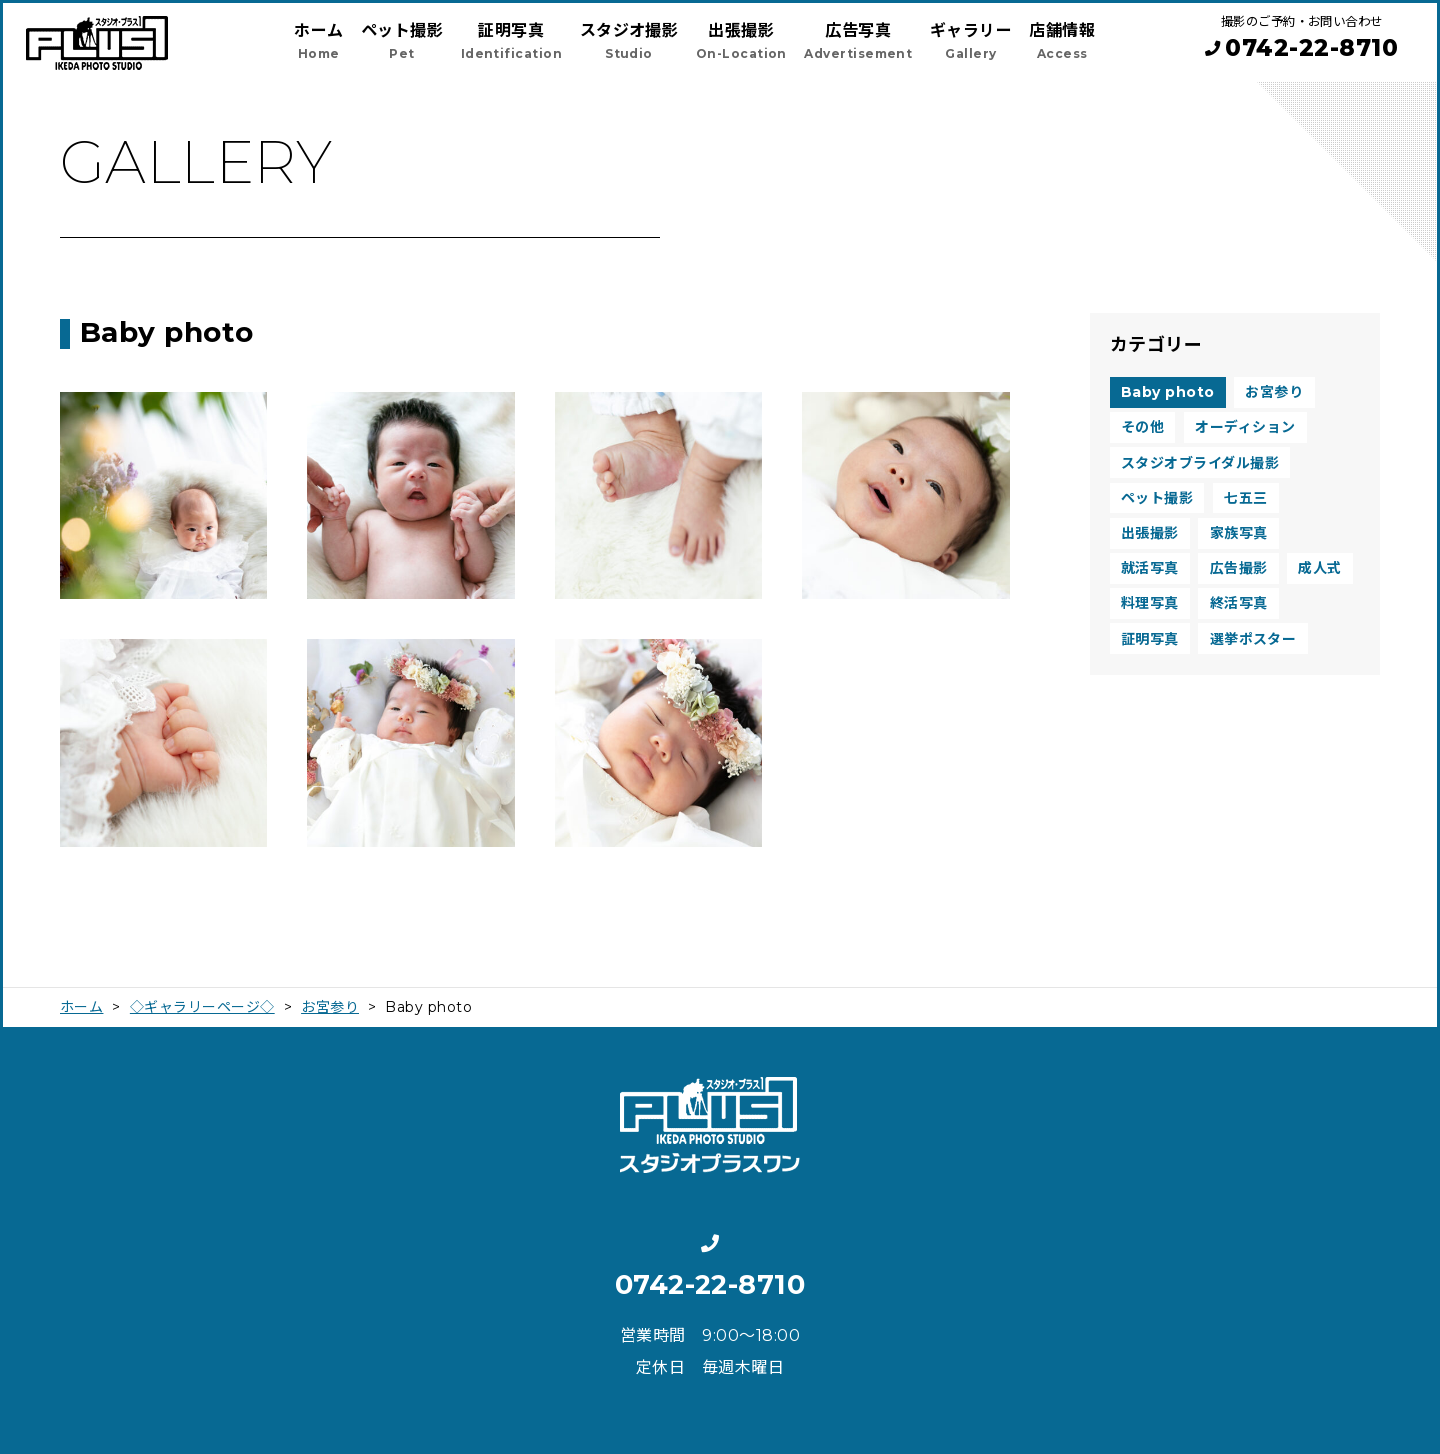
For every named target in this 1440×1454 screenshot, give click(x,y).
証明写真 (1150, 639)
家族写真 (1239, 533)
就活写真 (1150, 568)
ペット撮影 (1157, 498)
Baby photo (1168, 392)
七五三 (1245, 498)
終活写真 (1239, 603)
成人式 (1319, 568)
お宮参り (1274, 392)
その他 (1142, 427)
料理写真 (1150, 603)
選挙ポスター (1253, 639)
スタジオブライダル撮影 (1200, 463)
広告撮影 (1239, 568)
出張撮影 (1150, 533)
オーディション (1245, 427)
